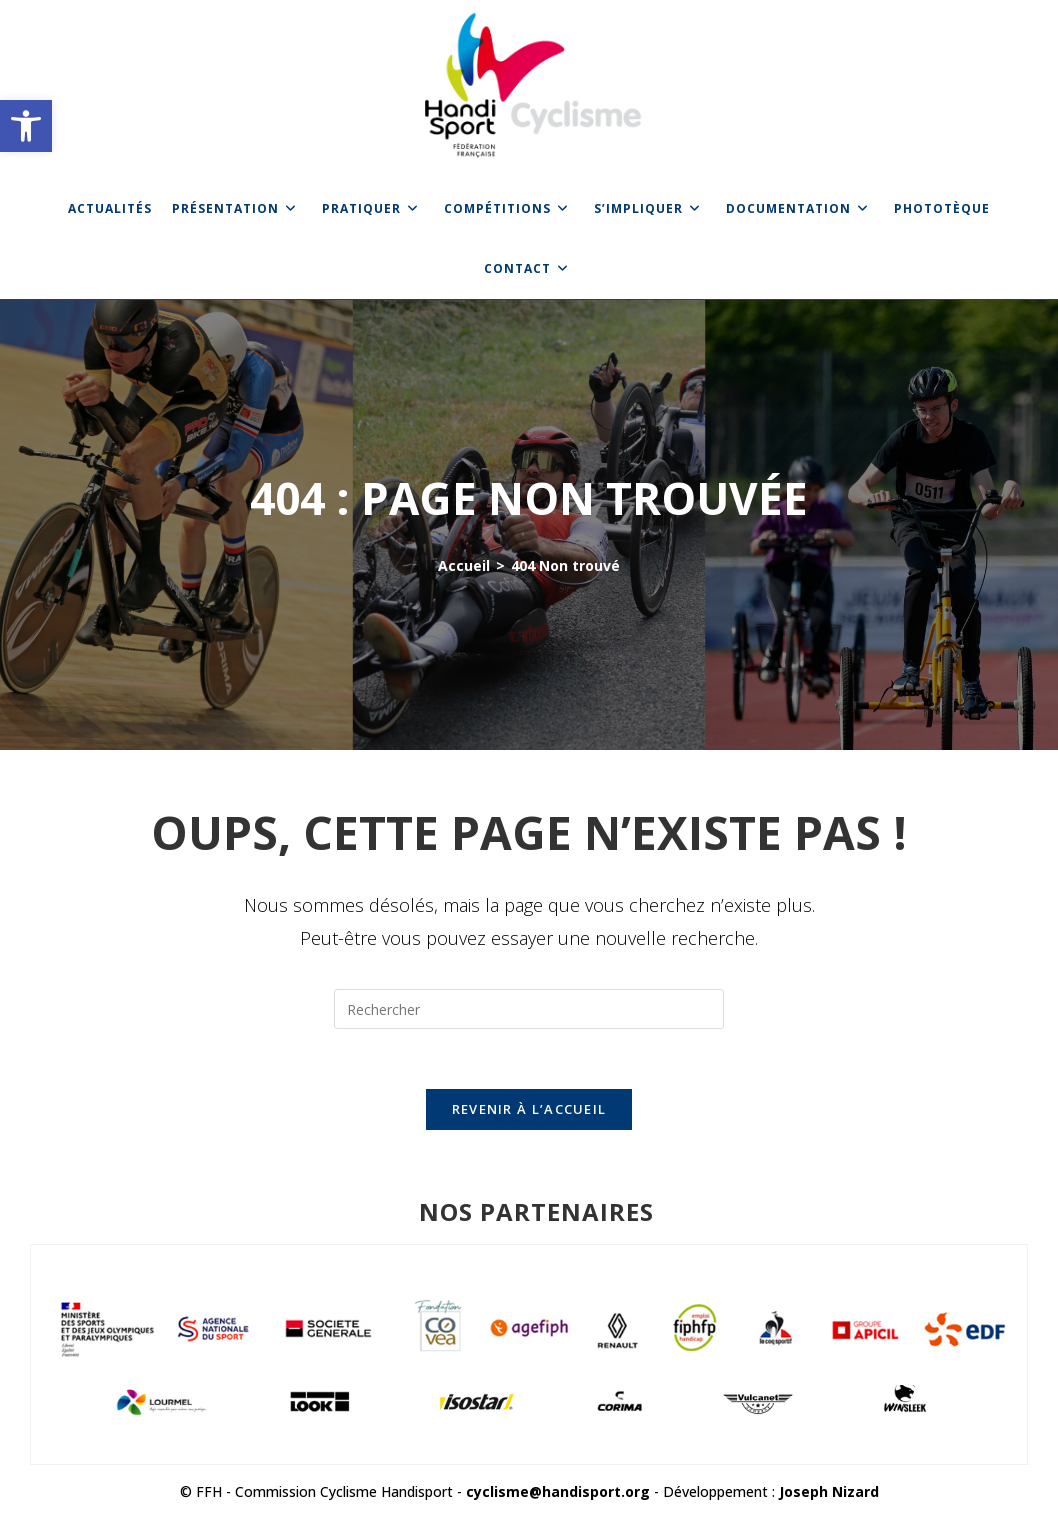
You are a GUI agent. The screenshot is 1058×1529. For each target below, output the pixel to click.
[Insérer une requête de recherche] (529, 1009)
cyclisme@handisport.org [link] (558, 1491)
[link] (26, 126)
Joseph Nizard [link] (829, 1491)
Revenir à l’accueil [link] (529, 1109)
